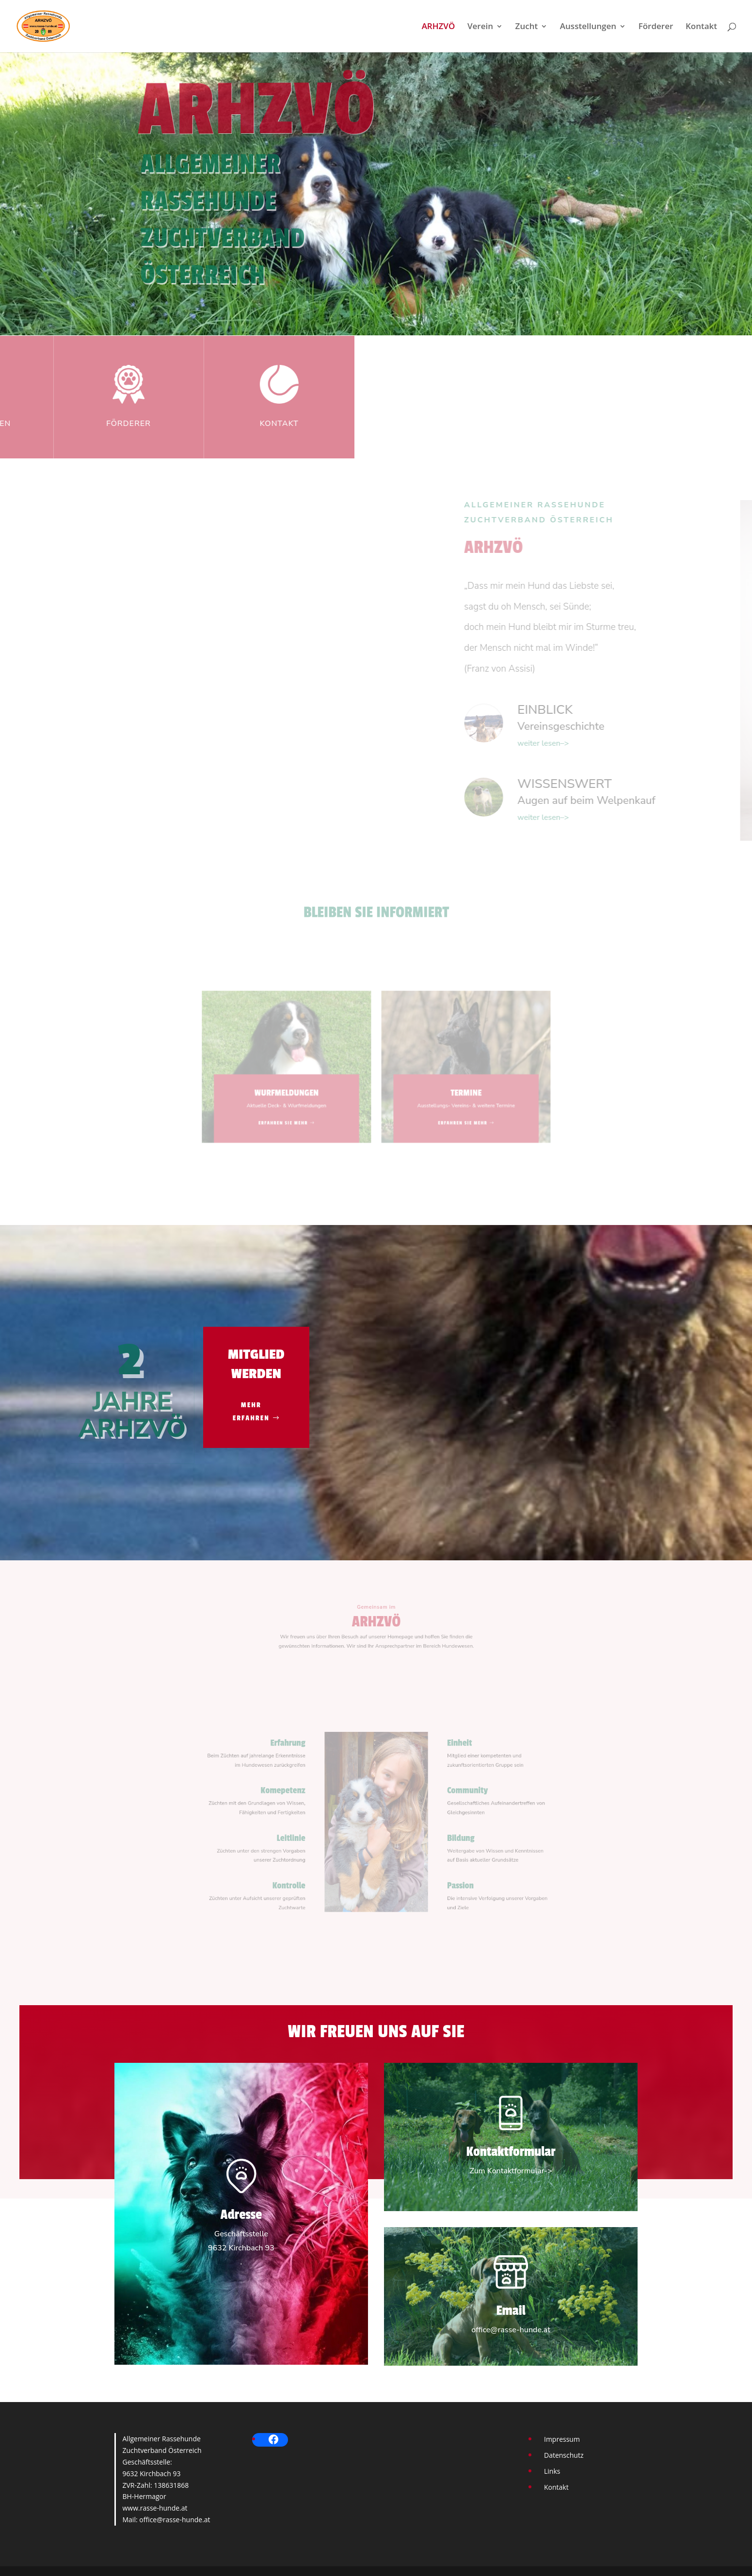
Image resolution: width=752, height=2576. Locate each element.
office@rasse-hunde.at (174, 2519)
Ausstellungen (588, 27)
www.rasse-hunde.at (155, 2508)
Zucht (526, 27)
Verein (480, 27)
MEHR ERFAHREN (251, 1411)
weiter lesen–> (706, 743)
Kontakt (701, 27)
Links (552, 2471)
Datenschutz (563, 2455)
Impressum (562, 2439)
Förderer (656, 27)
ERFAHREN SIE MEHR (304, 1109)
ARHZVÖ (438, 27)
